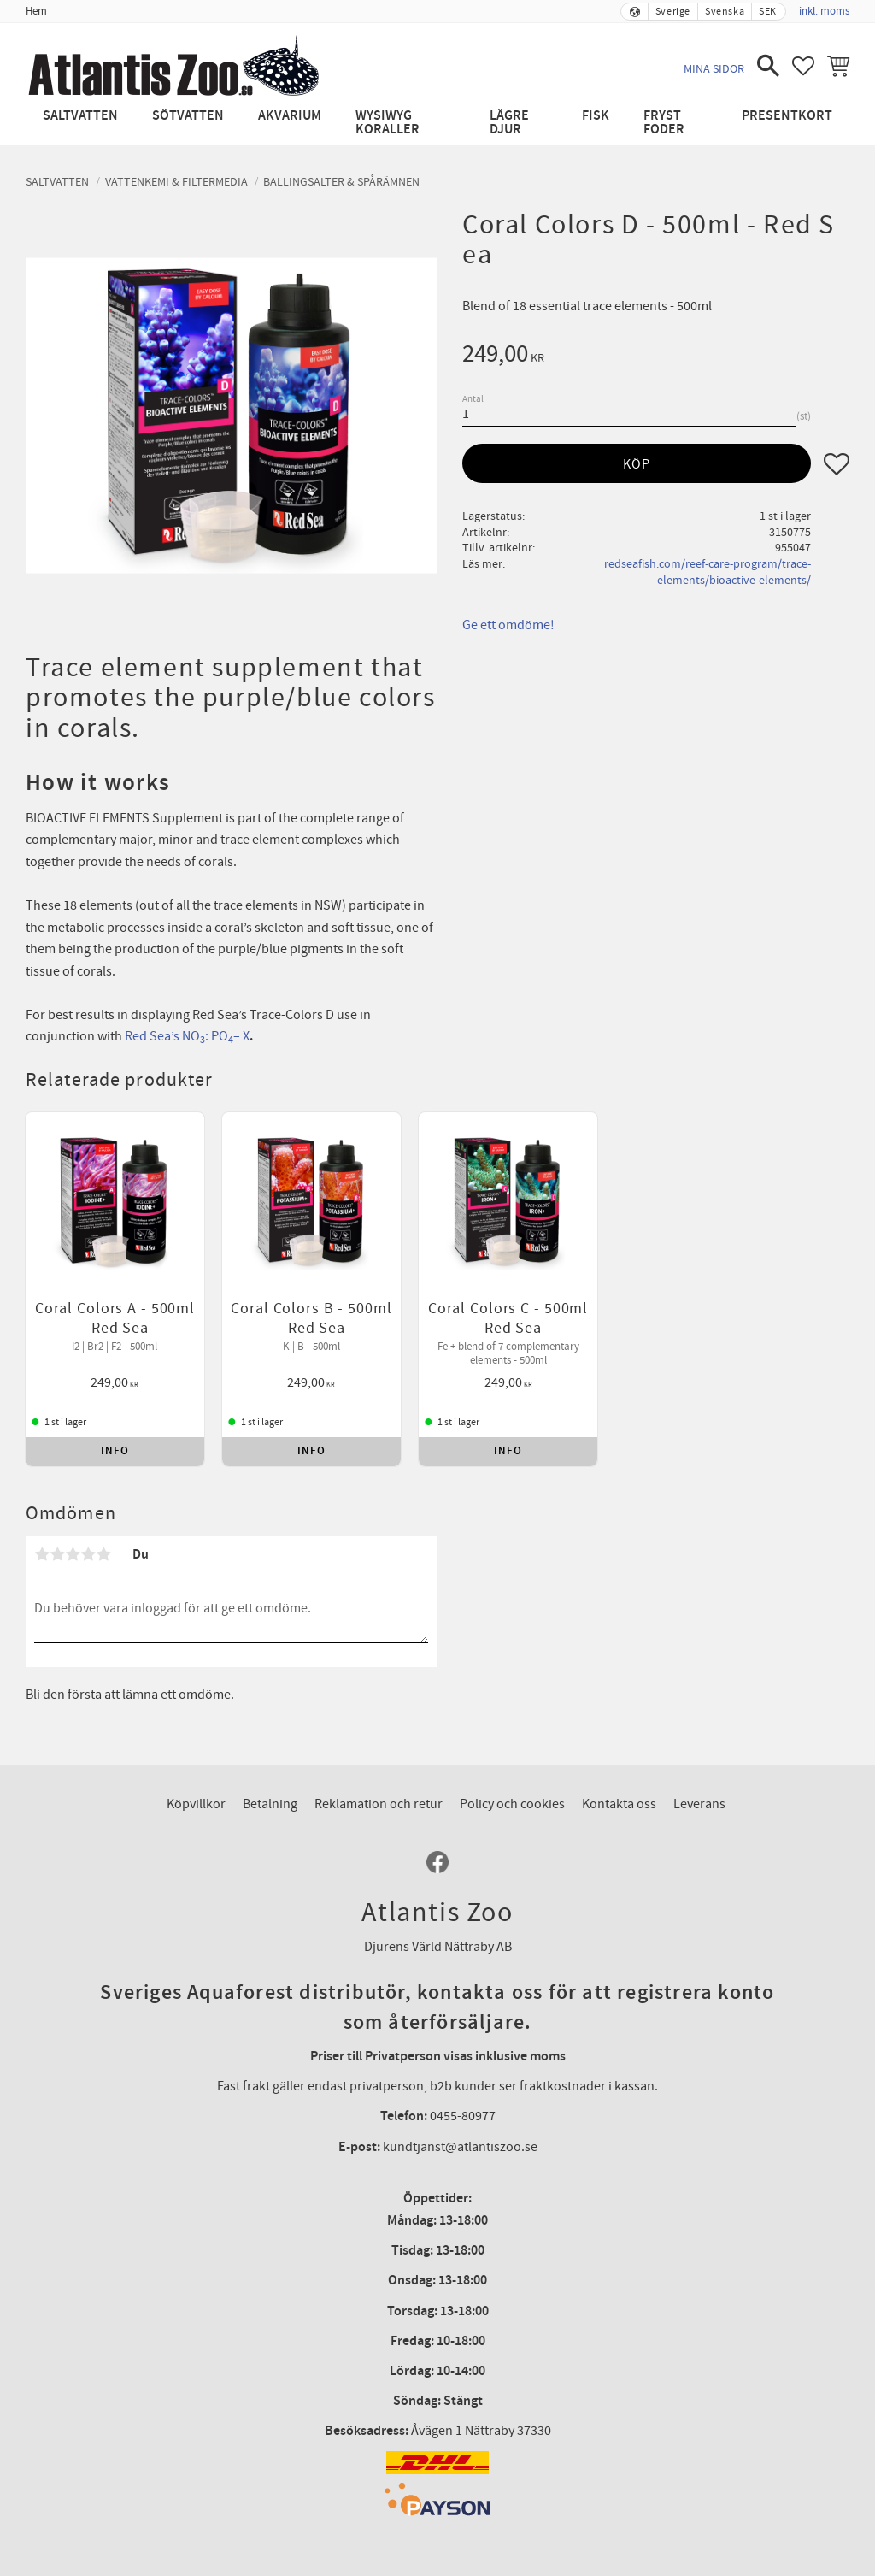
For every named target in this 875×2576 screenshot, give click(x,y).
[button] (768, 66)
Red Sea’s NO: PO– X (187, 1036)
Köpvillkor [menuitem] (196, 1775)
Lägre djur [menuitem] (509, 123)
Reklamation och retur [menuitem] (378, 1775)
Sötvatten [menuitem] (188, 116)
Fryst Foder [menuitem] (663, 123)
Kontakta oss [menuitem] (619, 1775)
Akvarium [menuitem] (289, 116)
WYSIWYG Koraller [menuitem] (387, 123)
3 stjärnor (72, 1526)
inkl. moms (824, 11)
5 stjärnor (103, 1526)
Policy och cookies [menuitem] (512, 1775)
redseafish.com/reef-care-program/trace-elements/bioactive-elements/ (707, 572)
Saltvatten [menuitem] (80, 116)
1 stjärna (42, 1526)
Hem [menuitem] (36, 11)
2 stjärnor (57, 1526)
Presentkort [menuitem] (787, 116)
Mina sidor (714, 69)
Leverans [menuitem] (699, 1775)
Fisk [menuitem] (595, 116)
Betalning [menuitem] (270, 1775)
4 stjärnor (88, 1526)
